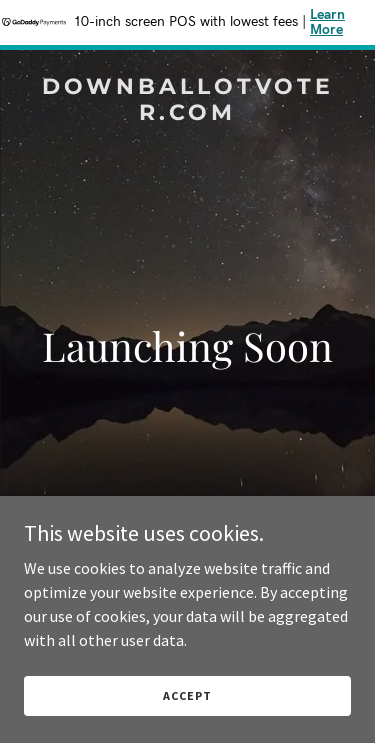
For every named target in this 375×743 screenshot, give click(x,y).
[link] (187, 114)
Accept (187, 695)
